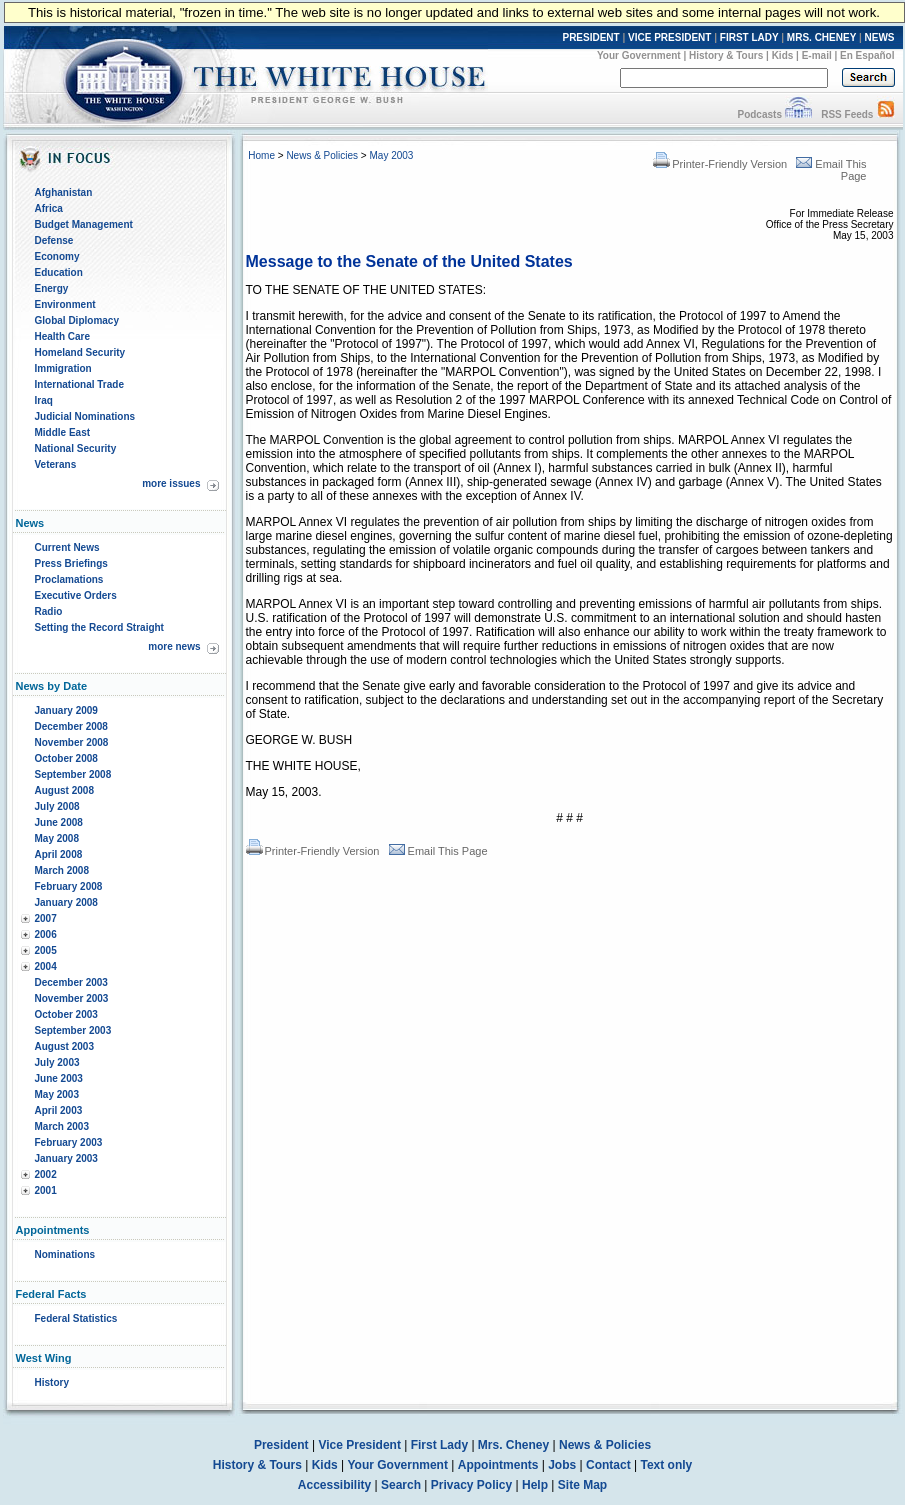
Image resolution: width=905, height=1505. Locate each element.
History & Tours (726, 55)
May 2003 (57, 1094)
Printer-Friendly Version (720, 164)
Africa (49, 208)
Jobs (562, 1465)
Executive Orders (76, 595)
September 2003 (73, 1030)
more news (174, 646)
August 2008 (64, 790)
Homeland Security (80, 352)
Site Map (582, 1485)
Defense (54, 240)
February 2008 (69, 886)
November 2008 (72, 742)
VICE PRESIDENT (669, 37)
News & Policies (322, 155)
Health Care (63, 336)
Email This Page (438, 851)
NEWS (880, 37)
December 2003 (71, 982)
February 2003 (69, 1142)
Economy (57, 256)
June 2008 (59, 822)
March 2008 (62, 870)
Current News (67, 547)
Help (535, 1485)
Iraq (44, 400)
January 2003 (66, 1158)
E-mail (817, 55)
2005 (46, 950)
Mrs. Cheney (513, 1445)
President (281, 1445)
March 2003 (62, 1126)
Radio (49, 611)
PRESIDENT (590, 37)
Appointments (498, 1465)
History (52, 1382)
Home (261, 155)
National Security (76, 448)
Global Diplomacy (77, 320)
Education (59, 272)
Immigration (63, 368)
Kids (783, 55)
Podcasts (759, 114)
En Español (867, 55)
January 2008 (66, 902)
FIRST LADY (749, 37)
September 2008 (73, 774)
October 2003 (66, 1014)
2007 (46, 918)
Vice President (359, 1445)
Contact (608, 1465)
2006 (46, 934)
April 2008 (59, 854)
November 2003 (72, 998)
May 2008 (57, 838)
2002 (46, 1174)
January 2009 (66, 710)
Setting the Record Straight (99, 627)
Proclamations (69, 579)
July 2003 (57, 1062)
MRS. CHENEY (821, 37)
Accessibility (334, 1485)
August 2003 (64, 1046)
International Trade (79, 384)
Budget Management (84, 224)
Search (401, 1485)
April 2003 (59, 1110)
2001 (46, 1190)
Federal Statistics (76, 1318)
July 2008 (57, 806)
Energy (52, 288)
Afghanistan (64, 192)
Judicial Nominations (85, 416)
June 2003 (59, 1078)
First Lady (439, 1445)
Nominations (65, 1254)
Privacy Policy (471, 1485)
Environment (65, 304)
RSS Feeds (847, 114)
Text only (666, 1465)
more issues (171, 483)
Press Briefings (71, 563)
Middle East (63, 432)
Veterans (56, 464)
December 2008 (71, 726)
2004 (46, 966)
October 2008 (66, 758)
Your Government (639, 55)
